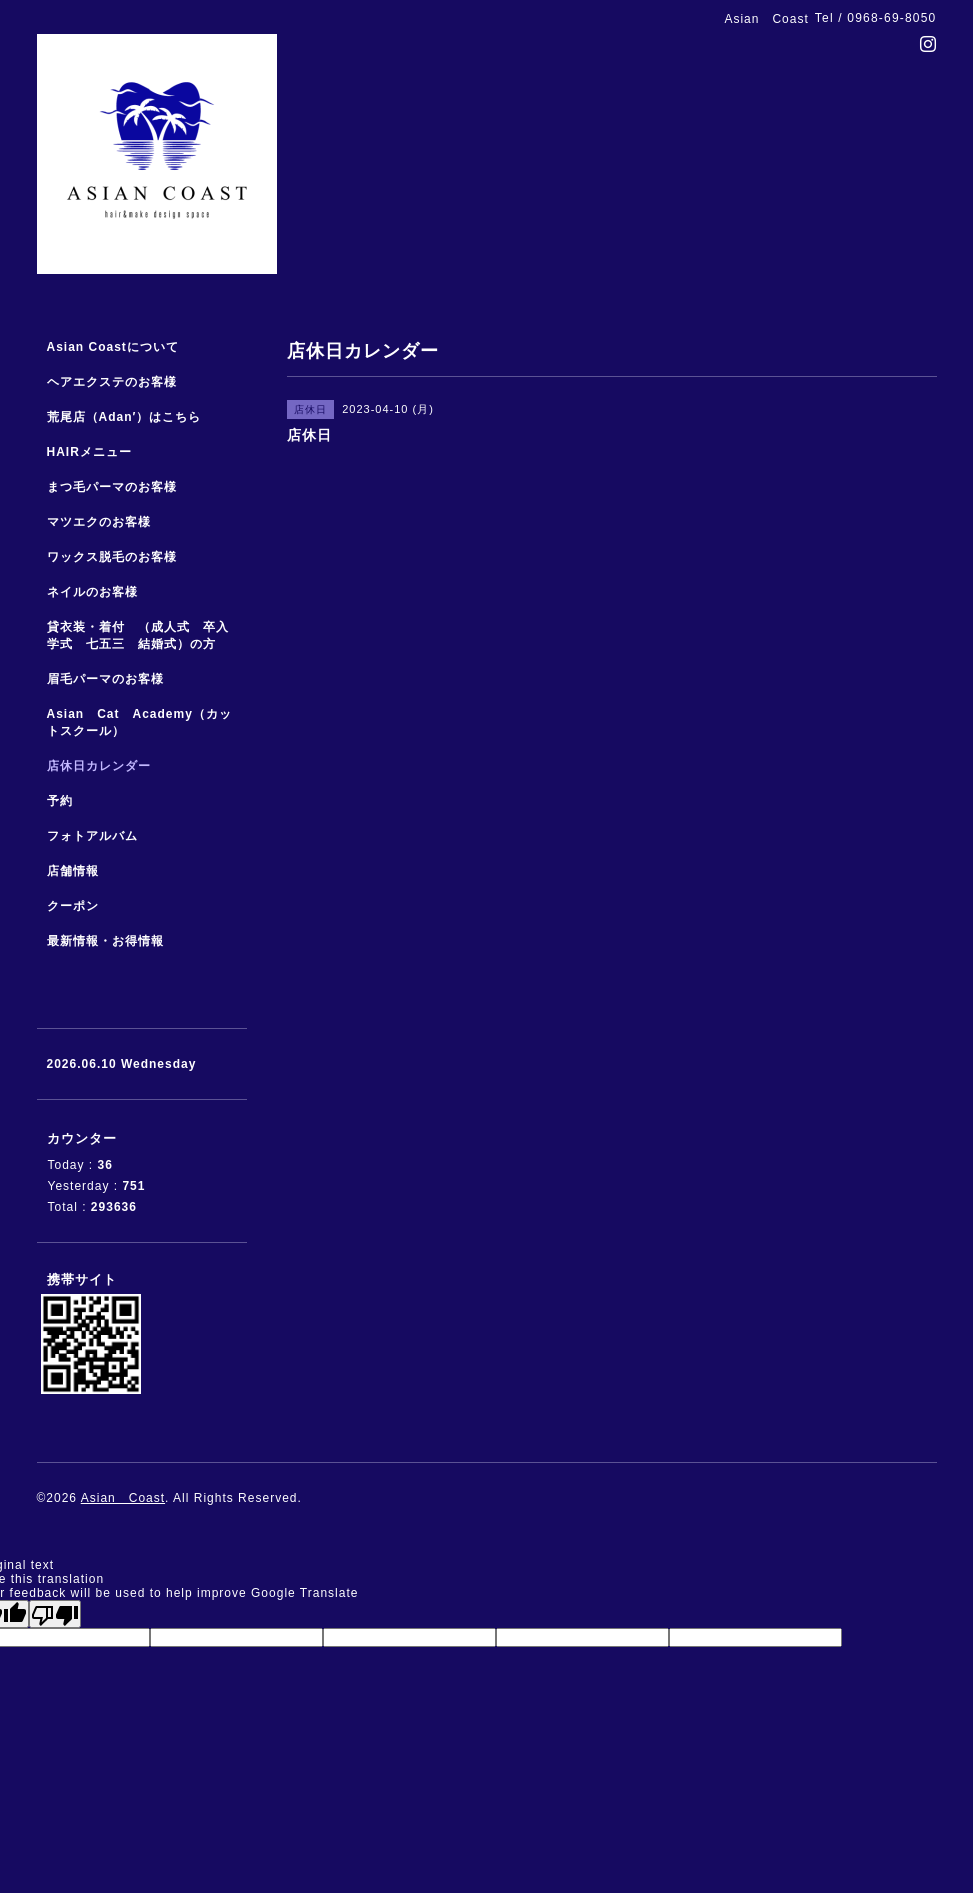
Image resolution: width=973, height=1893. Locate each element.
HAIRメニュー (89, 452)
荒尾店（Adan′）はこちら (124, 417)
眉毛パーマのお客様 (105, 679)
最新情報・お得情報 (105, 941)
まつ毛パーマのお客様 (112, 487)
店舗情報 (73, 871)
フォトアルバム (92, 836)
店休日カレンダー (99, 766)
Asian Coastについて (113, 347)
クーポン (73, 906)
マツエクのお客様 (99, 522)
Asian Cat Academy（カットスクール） (139, 722)
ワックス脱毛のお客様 (112, 557)
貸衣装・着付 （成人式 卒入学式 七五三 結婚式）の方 (138, 635)
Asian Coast (123, 1498)
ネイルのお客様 (92, 592)
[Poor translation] (55, 1614)
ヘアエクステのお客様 (112, 382)
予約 (60, 801)
